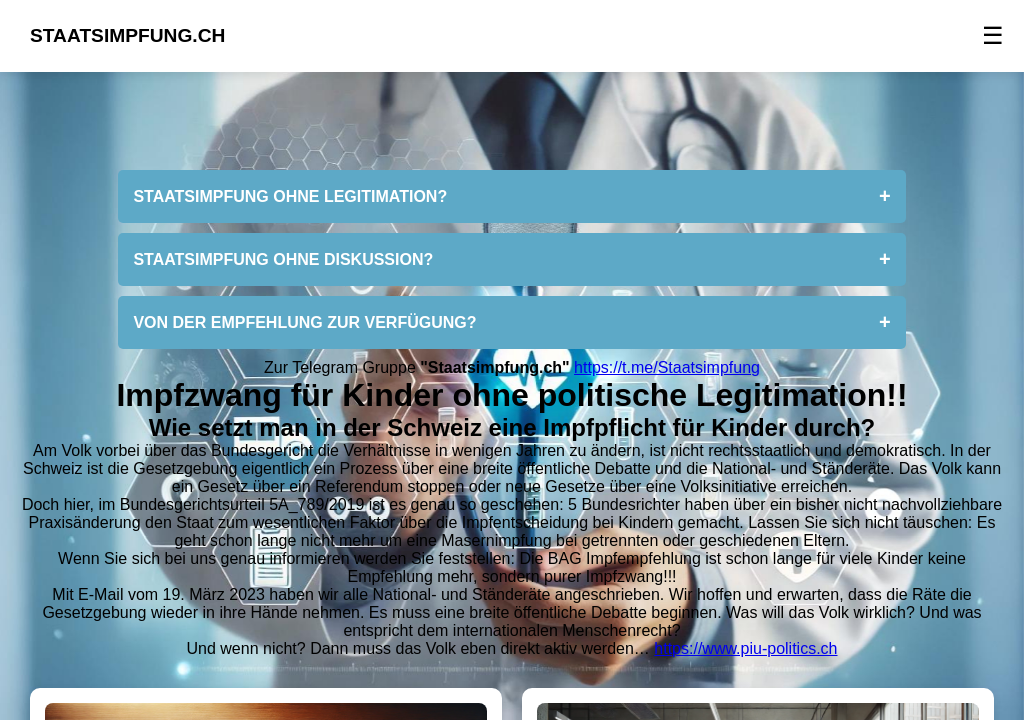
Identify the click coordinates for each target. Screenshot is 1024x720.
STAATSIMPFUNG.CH (127, 35)
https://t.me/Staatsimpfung (667, 367)
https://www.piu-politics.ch (745, 648)
